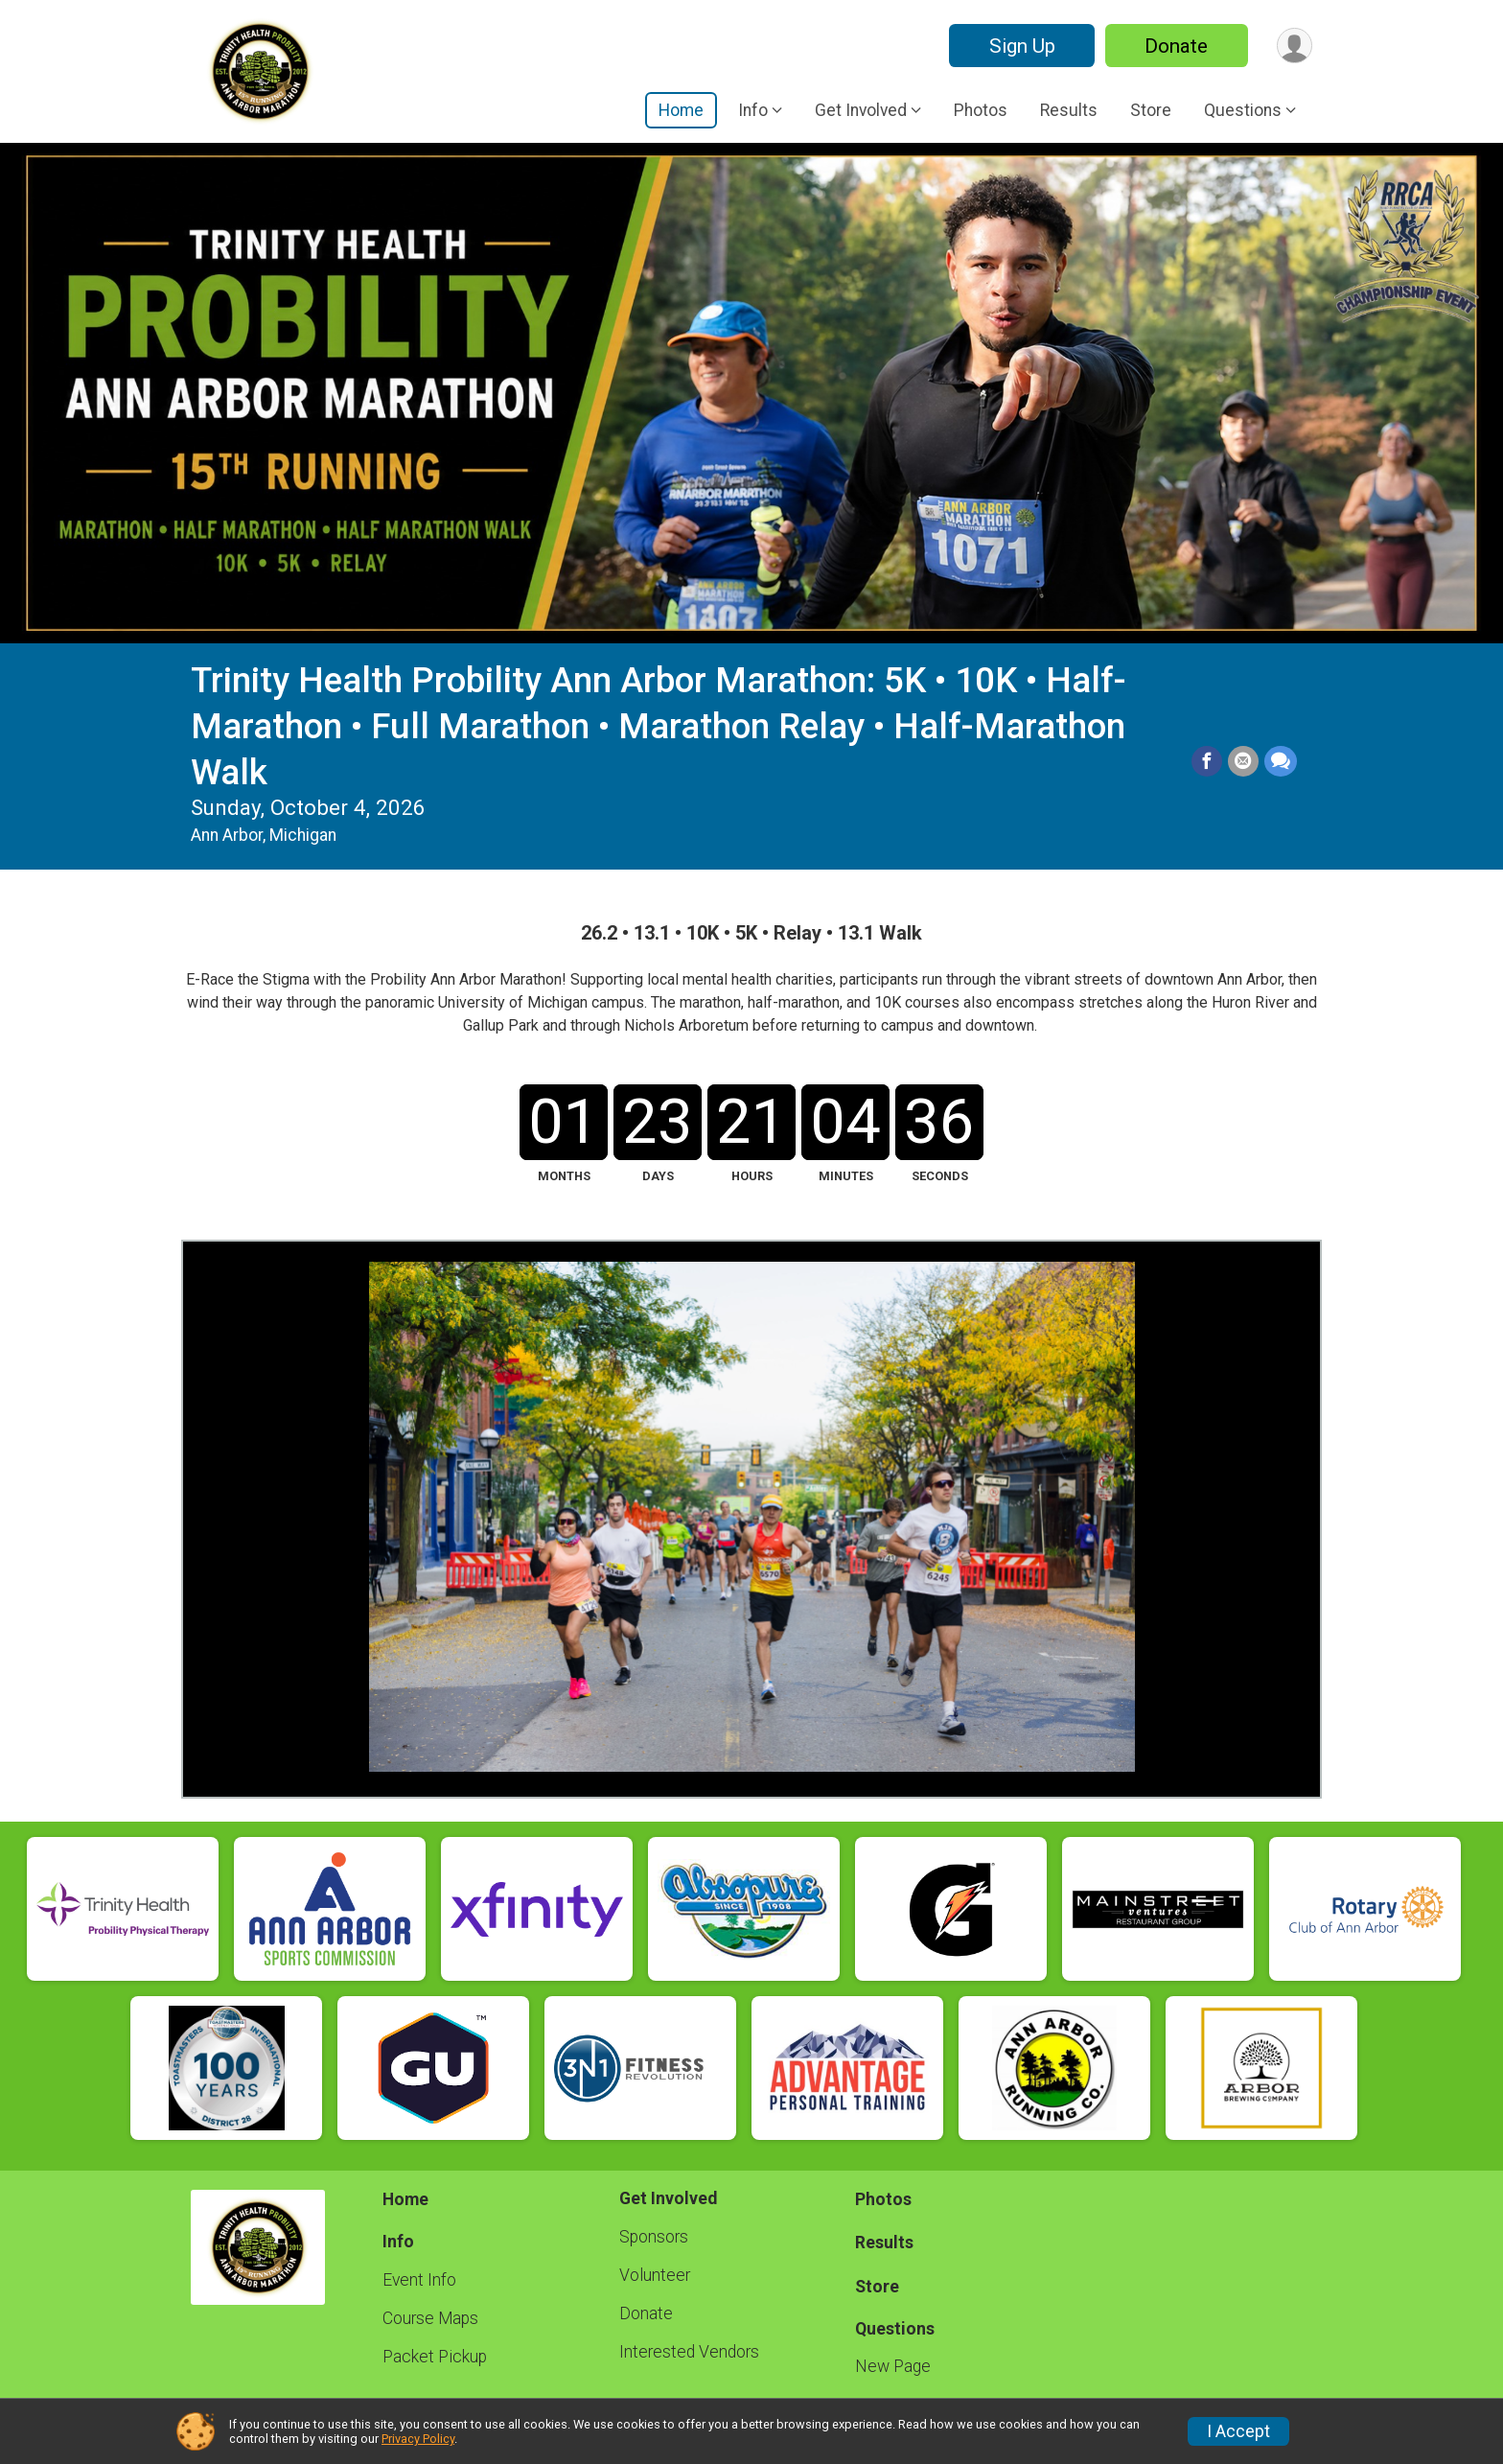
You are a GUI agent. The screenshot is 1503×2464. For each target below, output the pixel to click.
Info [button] (753, 110)
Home (681, 110)
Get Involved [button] (861, 110)
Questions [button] (1243, 110)
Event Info (419, 2280)
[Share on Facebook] (1206, 761)
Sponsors (653, 2236)
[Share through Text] (1280, 761)
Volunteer (654, 2275)
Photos (980, 110)
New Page (893, 2366)
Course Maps (430, 2318)
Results (1069, 110)
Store (1150, 110)
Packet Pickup (434, 2356)
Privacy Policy (418, 2438)
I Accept (1238, 2431)
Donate (1176, 46)
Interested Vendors (689, 2351)
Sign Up (1021, 46)
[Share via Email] (1243, 761)
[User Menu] (1294, 45)
